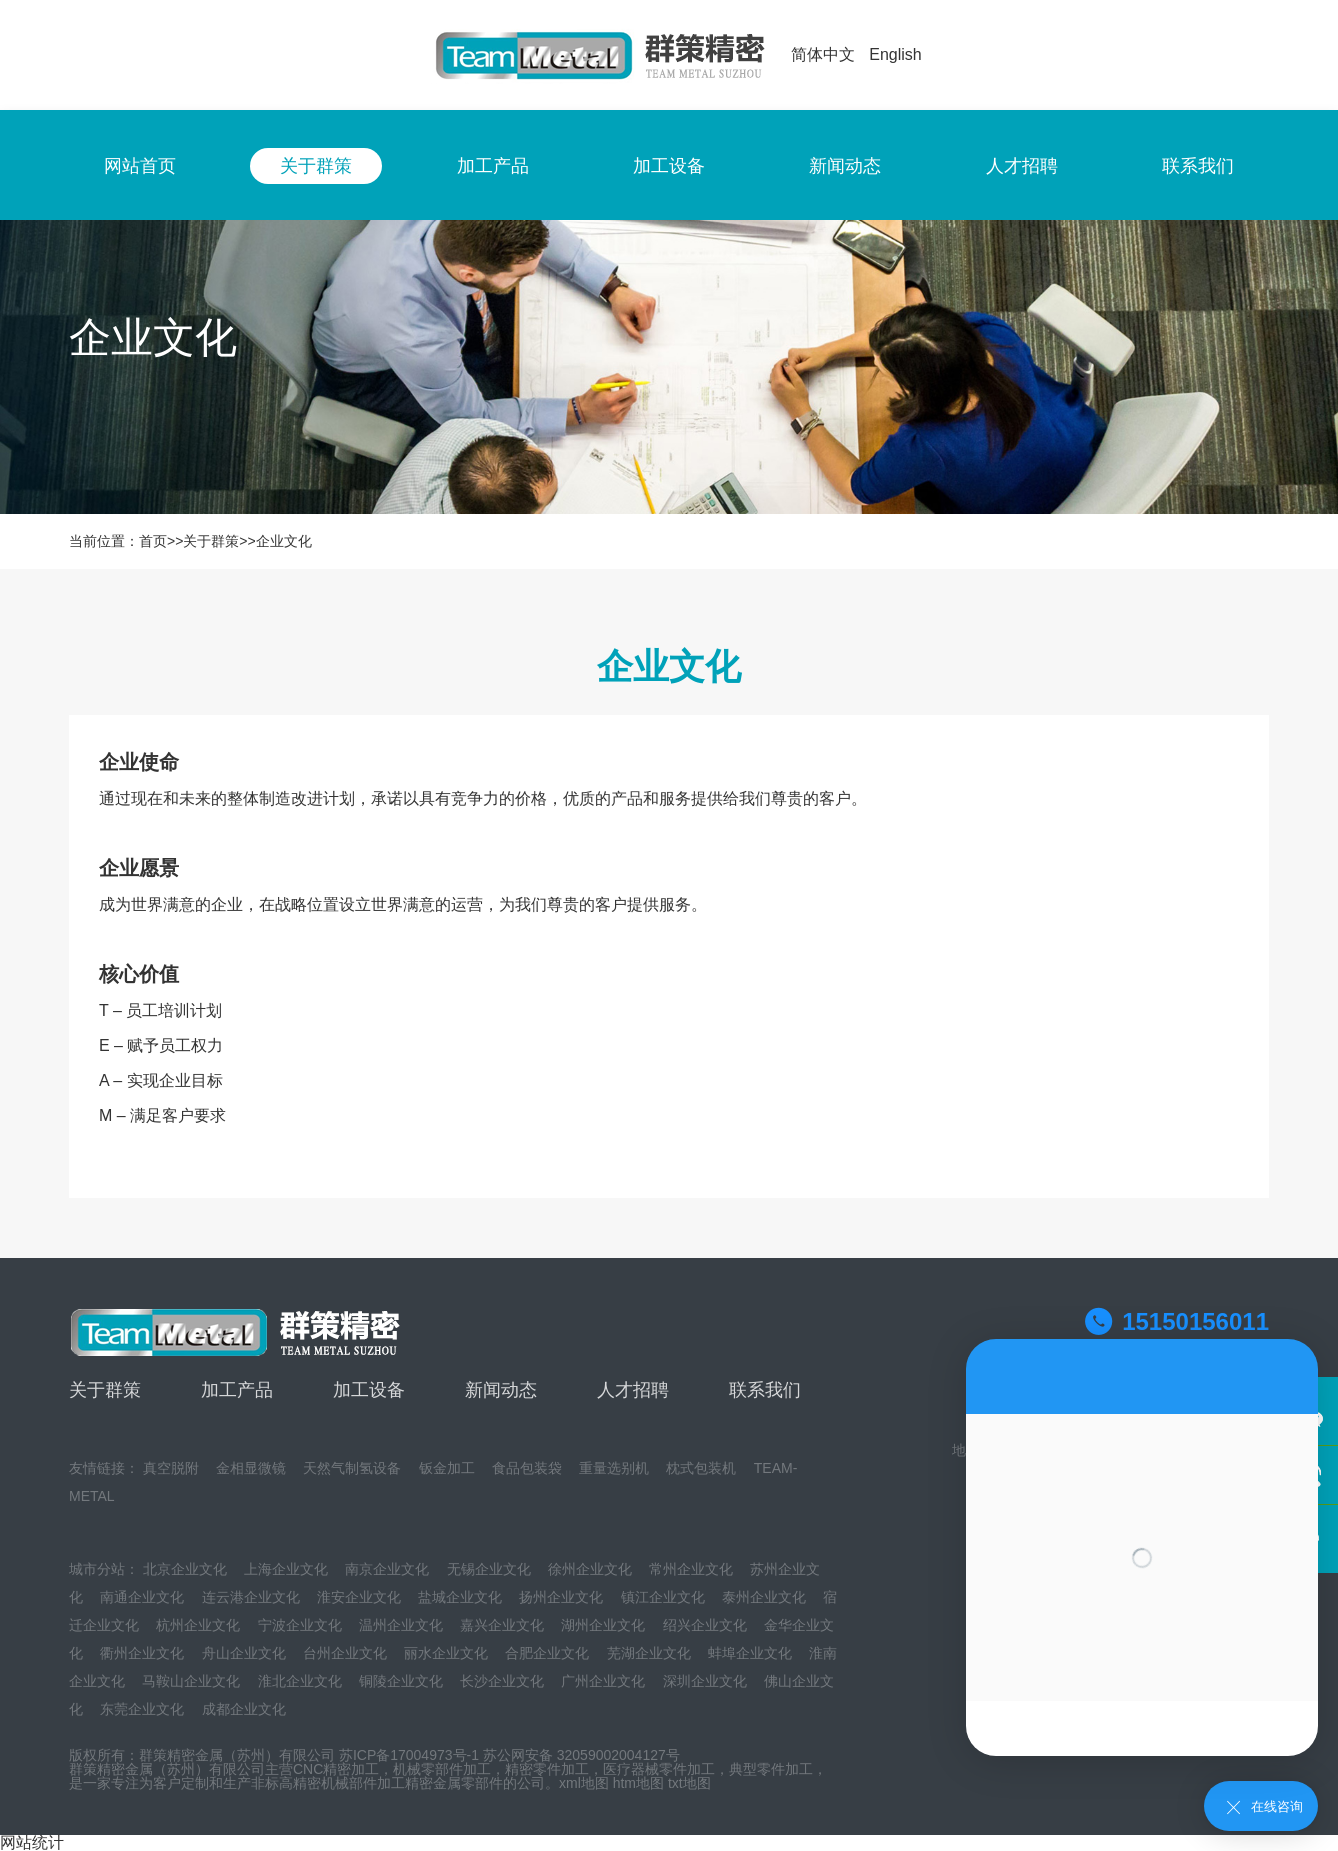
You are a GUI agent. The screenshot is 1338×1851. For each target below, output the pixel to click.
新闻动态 (845, 166)
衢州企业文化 (142, 1653)
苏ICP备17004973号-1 (409, 1755)
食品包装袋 (527, 1468)
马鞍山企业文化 (191, 1681)
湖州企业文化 (603, 1625)
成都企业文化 (244, 1709)
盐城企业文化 (460, 1597)
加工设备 (669, 166)
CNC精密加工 (336, 1769)
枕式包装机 (701, 1468)
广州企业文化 (603, 1681)
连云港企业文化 (251, 1597)
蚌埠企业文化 (750, 1653)
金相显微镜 (251, 1468)
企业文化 (284, 541)
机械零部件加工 (442, 1769)
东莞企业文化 (142, 1709)
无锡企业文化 (489, 1569)
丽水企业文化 (446, 1653)
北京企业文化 (185, 1569)
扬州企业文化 (561, 1597)
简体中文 (823, 54)
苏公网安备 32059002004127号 (581, 1755)
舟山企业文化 (244, 1653)
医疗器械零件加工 (659, 1769)
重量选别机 (614, 1468)
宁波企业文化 (300, 1625)
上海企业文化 (286, 1569)
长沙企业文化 (502, 1681)
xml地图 (584, 1783)
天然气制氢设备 (352, 1468)
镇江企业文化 (663, 1597)
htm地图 (638, 1783)
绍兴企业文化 (705, 1625)
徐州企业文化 (590, 1569)
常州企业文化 (691, 1569)
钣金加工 (447, 1468)
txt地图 (689, 1783)
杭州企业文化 (198, 1625)
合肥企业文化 (547, 1653)
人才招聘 (1022, 166)
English (895, 54)
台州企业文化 (345, 1653)
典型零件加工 (771, 1769)
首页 (153, 541)
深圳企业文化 (705, 1681)
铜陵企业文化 (401, 1681)
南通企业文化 (142, 1597)
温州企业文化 (401, 1625)
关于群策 (316, 166)
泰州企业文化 (764, 1597)
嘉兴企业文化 (502, 1625)
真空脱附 (171, 1468)
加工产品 (493, 166)
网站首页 (140, 166)
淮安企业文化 (359, 1597)
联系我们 (1198, 166)
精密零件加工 (547, 1769)
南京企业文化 (387, 1569)
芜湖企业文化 (649, 1653)
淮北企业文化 (300, 1681)
